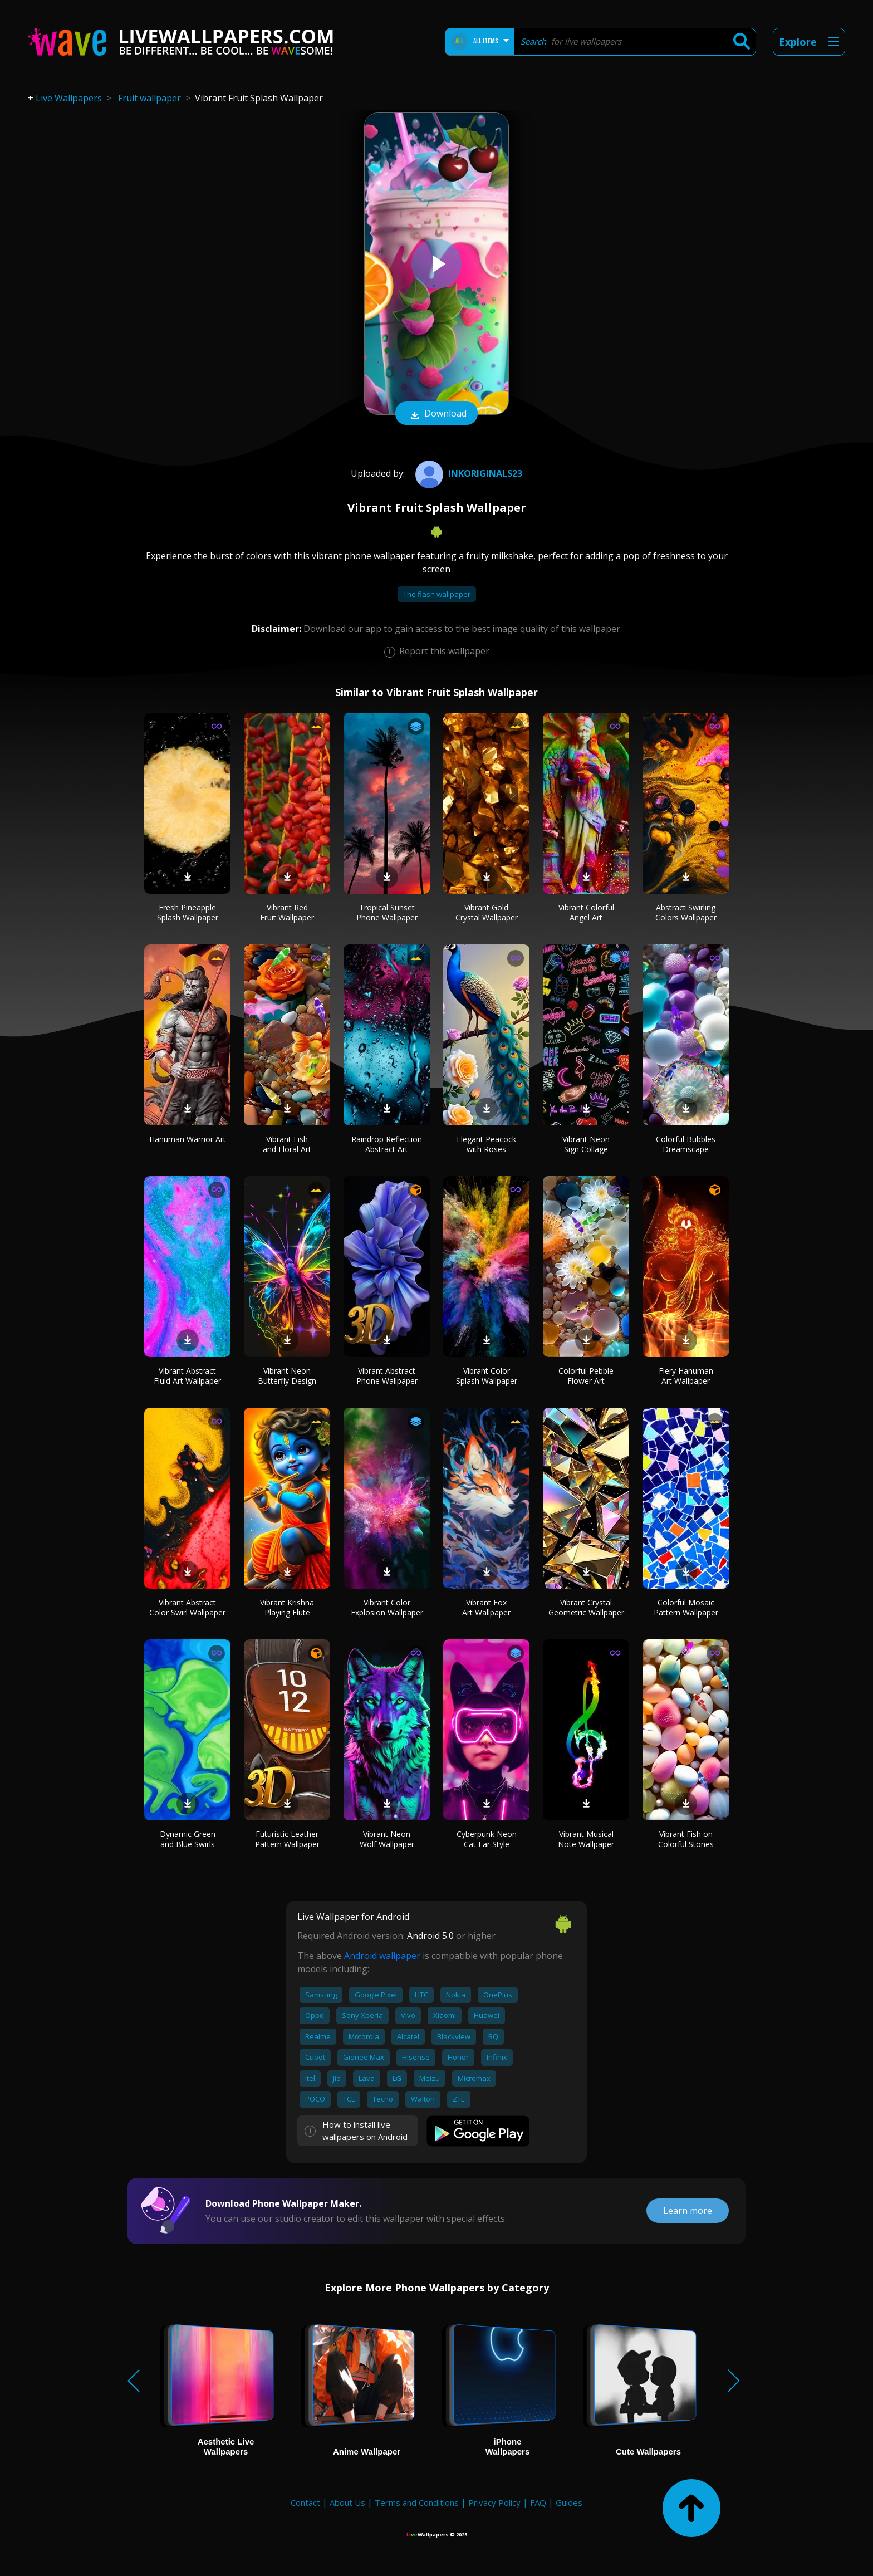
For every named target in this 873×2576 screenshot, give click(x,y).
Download (436, 414)
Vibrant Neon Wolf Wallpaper (387, 1839)
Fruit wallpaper (149, 98)
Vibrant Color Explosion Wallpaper (387, 1607)
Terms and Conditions (417, 2502)
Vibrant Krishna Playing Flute (287, 1607)
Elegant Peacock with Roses (486, 1144)
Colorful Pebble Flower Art (586, 1375)
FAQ (538, 2502)
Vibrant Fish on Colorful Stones (686, 1839)
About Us (347, 2502)
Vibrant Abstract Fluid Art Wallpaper (187, 1375)
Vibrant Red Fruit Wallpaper (287, 912)
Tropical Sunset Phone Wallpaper (387, 912)
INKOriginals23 (467, 473)
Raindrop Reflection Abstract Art (386, 1144)
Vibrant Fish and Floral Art (287, 1144)
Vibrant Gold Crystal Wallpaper (486, 912)
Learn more (687, 2211)
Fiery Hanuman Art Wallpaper (686, 1375)
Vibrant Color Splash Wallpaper (486, 1375)
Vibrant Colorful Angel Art (586, 912)
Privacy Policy (494, 2502)
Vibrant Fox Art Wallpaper (486, 1607)
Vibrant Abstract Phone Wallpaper (387, 1375)
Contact (305, 2502)
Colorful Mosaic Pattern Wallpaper (686, 1607)
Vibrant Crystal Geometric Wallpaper (586, 1607)
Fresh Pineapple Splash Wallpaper (187, 912)
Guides (569, 2502)
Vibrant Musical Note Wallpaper (586, 1839)
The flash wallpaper (436, 594)
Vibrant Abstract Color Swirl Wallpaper (187, 1607)
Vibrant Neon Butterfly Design (287, 1375)
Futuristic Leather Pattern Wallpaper (287, 1839)
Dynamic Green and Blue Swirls (187, 1839)
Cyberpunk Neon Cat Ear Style (487, 1839)
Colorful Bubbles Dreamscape (685, 1144)
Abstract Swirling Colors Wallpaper (686, 912)
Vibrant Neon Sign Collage (586, 1144)
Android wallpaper (382, 1956)
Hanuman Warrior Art (187, 1139)
